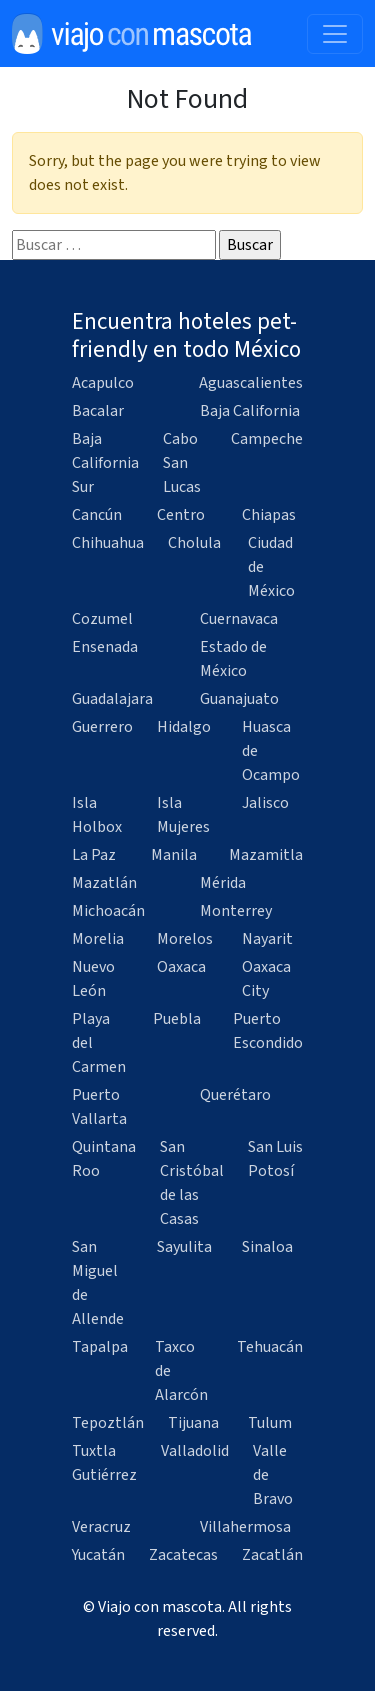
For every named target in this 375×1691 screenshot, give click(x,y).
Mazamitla (266, 855)
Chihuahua (108, 543)
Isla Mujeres (183, 815)
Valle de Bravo (273, 1475)
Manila (174, 855)
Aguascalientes (251, 383)
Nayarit (267, 939)
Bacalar (98, 411)
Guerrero (102, 727)
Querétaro (235, 1095)
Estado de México (233, 659)
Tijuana (193, 1423)
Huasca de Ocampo (271, 751)
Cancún (97, 515)
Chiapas (269, 515)
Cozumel (102, 619)
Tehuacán (270, 1347)
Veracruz (101, 1527)
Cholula (194, 543)
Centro (181, 515)
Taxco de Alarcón (181, 1371)
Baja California (250, 411)
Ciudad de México (271, 567)
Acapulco (103, 383)
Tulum (270, 1423)
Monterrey (236, 911)
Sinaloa (267, 1247)
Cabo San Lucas (182, 463)
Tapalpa (100, 1347)
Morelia (98, 939)
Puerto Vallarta (99, 1107)
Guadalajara (112, 699)
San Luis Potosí (275, 1159)
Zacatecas (183, 1555)
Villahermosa (245, 1527)
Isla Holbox (97, 815)
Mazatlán (104, 883)
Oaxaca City (266, 979)
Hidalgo (184, 727)
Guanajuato (239, 699)
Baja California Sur (105, 463)
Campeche (267, 439)
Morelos (185, 939)
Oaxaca (181, 967)
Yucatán (98, 1555)
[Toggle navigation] (335, 34)
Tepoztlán (108, 1423)
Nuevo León (93, 979)
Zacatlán (272, 1555)
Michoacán (108, 911)
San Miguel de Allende (98, 1283)
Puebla (177, 1019)
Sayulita (184, 1247)
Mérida (223, 883)
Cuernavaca (239, 619)
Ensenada (105, 647)
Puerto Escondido (268, 1031)
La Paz (94, 855)
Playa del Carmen (99, 1043)
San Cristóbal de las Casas (192, 1183)
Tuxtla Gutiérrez (104, 1463)
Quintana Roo (104, 1159)
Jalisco (265, 803)
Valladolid (195, 1451)
